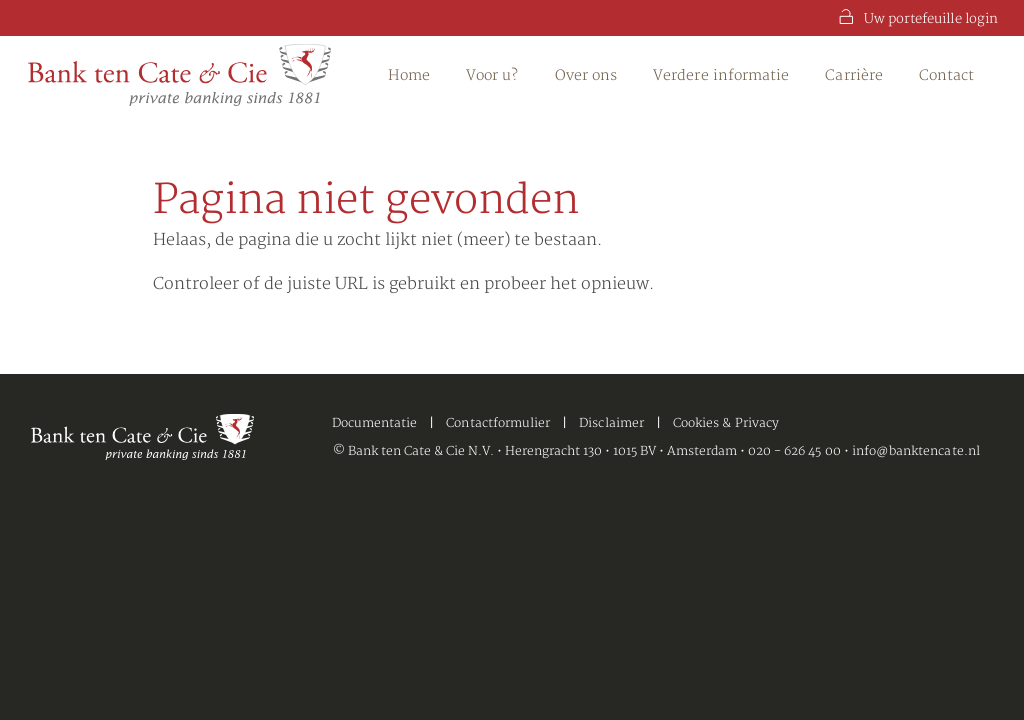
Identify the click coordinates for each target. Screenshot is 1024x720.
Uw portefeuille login (918, 19)
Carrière (854, 75)
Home (409, 75)
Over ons (586, 75)
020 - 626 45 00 (794, 451)
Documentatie (375, 423)
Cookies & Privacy (726, 423)
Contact (947, 75)
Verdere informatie (721, 75)
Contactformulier (498, 423)
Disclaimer (611, 423)
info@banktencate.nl (916, 451)
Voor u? (492, 75)
